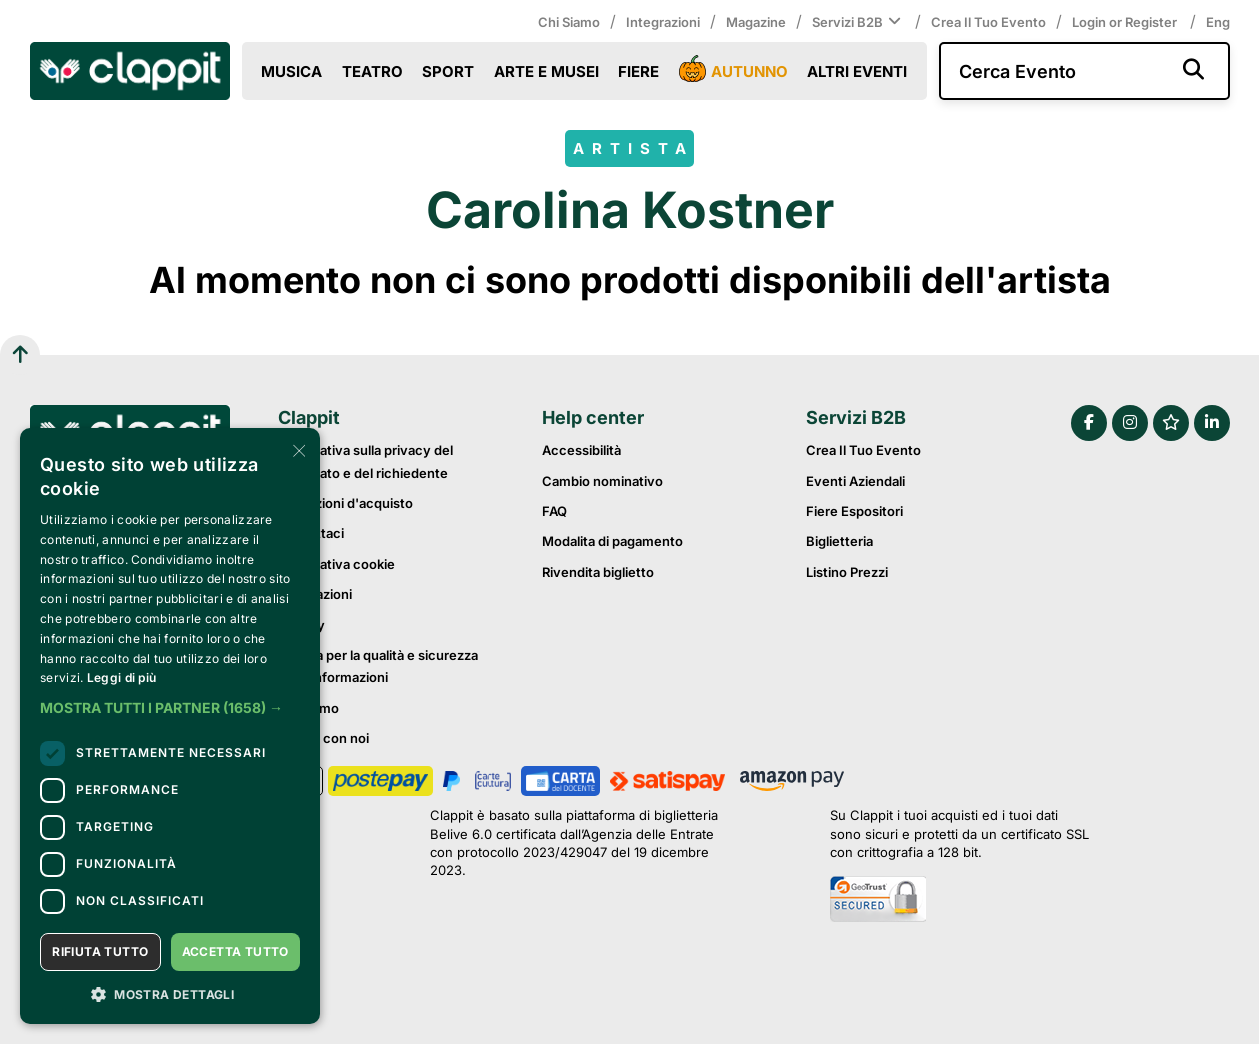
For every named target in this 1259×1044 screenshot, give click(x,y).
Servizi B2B (858, 22)
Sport (448, 71)
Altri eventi (857, 71)
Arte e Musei (546, 71)
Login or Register (1126, 22)
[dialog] (170, 726)
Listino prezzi (847, 572)
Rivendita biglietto (598, 572)
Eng (1218, 22)
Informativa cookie (336, 564)
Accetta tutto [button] (235, 951)
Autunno (733, 70)
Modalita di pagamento (612, 541)
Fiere (638, 71)
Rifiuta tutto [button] (100, 951)
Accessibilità (581, 450)
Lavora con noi (323, 738)
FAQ (554, 511)
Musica (291, 71)
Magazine (756, 22)
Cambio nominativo (602, 481)
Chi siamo (569, 22)
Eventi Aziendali (855, 481)
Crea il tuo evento (988, 22)
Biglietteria (839, 541)
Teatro (372, 71)
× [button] (297, 449)
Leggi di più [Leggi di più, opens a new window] (122, 677)
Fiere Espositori (854, 511)
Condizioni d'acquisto (345, 503)
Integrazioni (663, 22)
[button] (170, 708)
